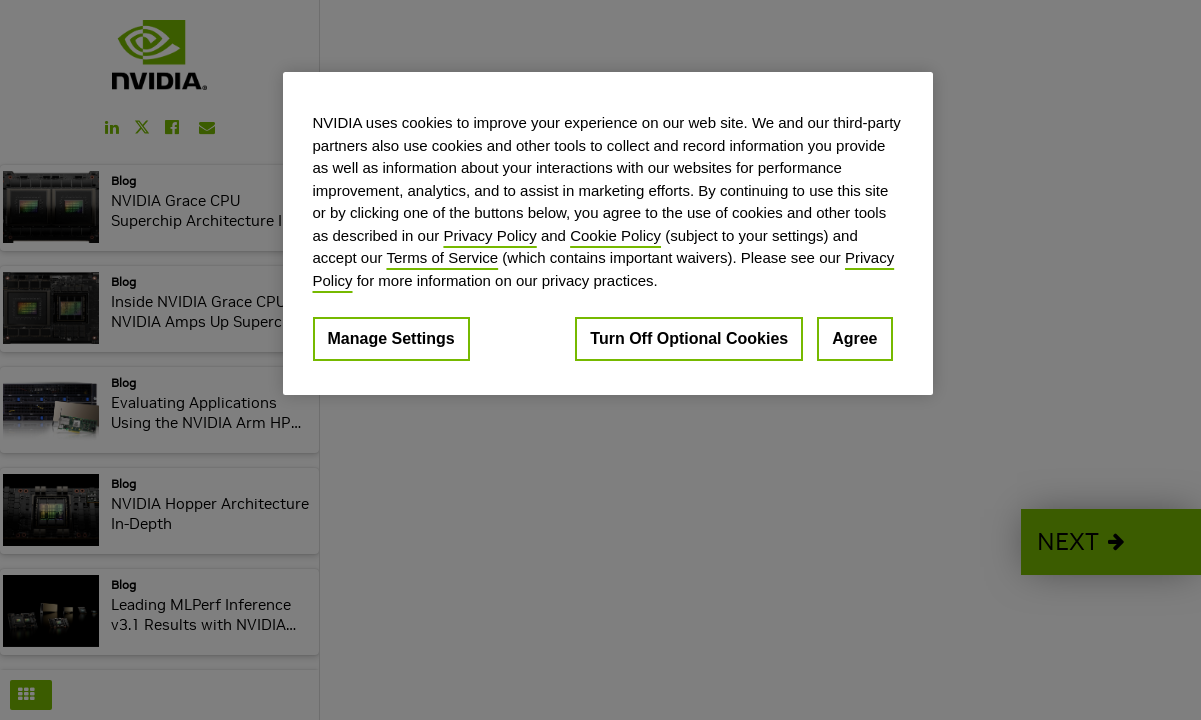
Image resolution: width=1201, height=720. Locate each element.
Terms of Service (442, 257)
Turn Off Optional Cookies (689, 338)
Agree (854, 338)
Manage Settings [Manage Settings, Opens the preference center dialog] (391, 338)
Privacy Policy (489, 235)
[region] (608, 233)
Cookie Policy (615, 235)
